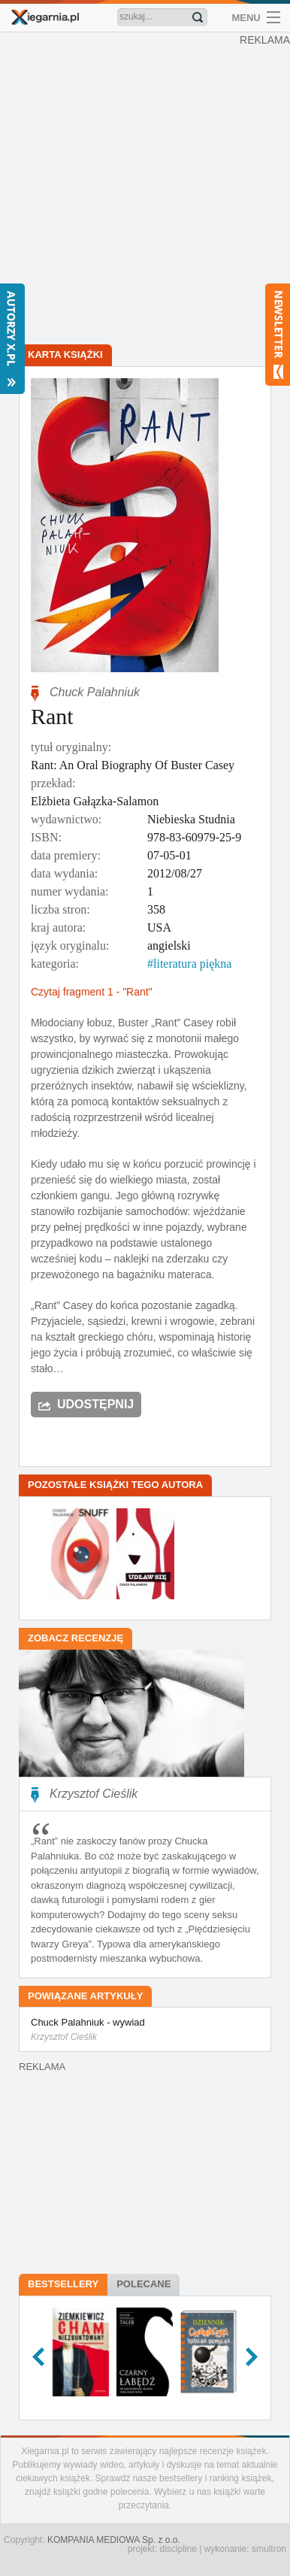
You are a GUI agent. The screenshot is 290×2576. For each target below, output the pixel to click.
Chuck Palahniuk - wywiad (145, 2030)
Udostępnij (95, 1404)
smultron (269, 2549)
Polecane (143, 2284)
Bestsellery (63, 2284)
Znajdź (197, 17)
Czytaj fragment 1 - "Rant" (92, 992)
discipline (177, 2549)
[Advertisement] (145, 190)
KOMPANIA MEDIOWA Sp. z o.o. (113, 2540)
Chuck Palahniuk (95, 692)
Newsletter (277, 334)
